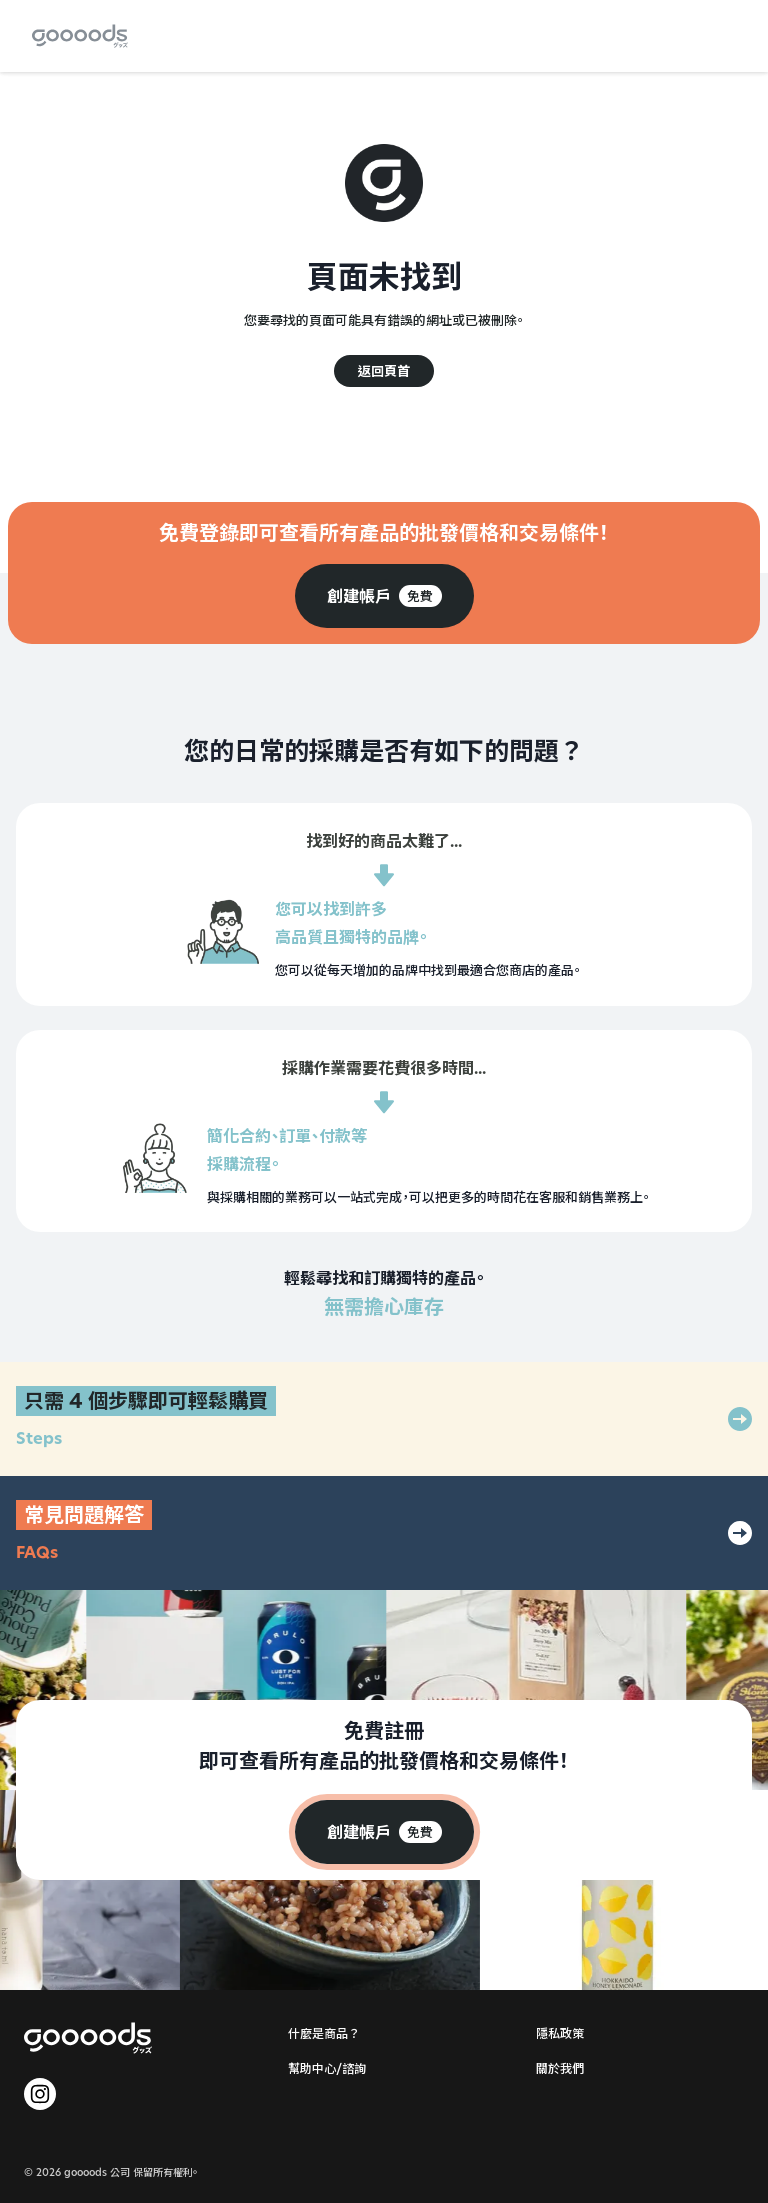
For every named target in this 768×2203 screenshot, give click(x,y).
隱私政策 (560, 2033)
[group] (384, 596)
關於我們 (560, 2068)
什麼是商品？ (324, 2033)
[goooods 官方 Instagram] (40, 2094)
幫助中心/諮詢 (327, 2068)
